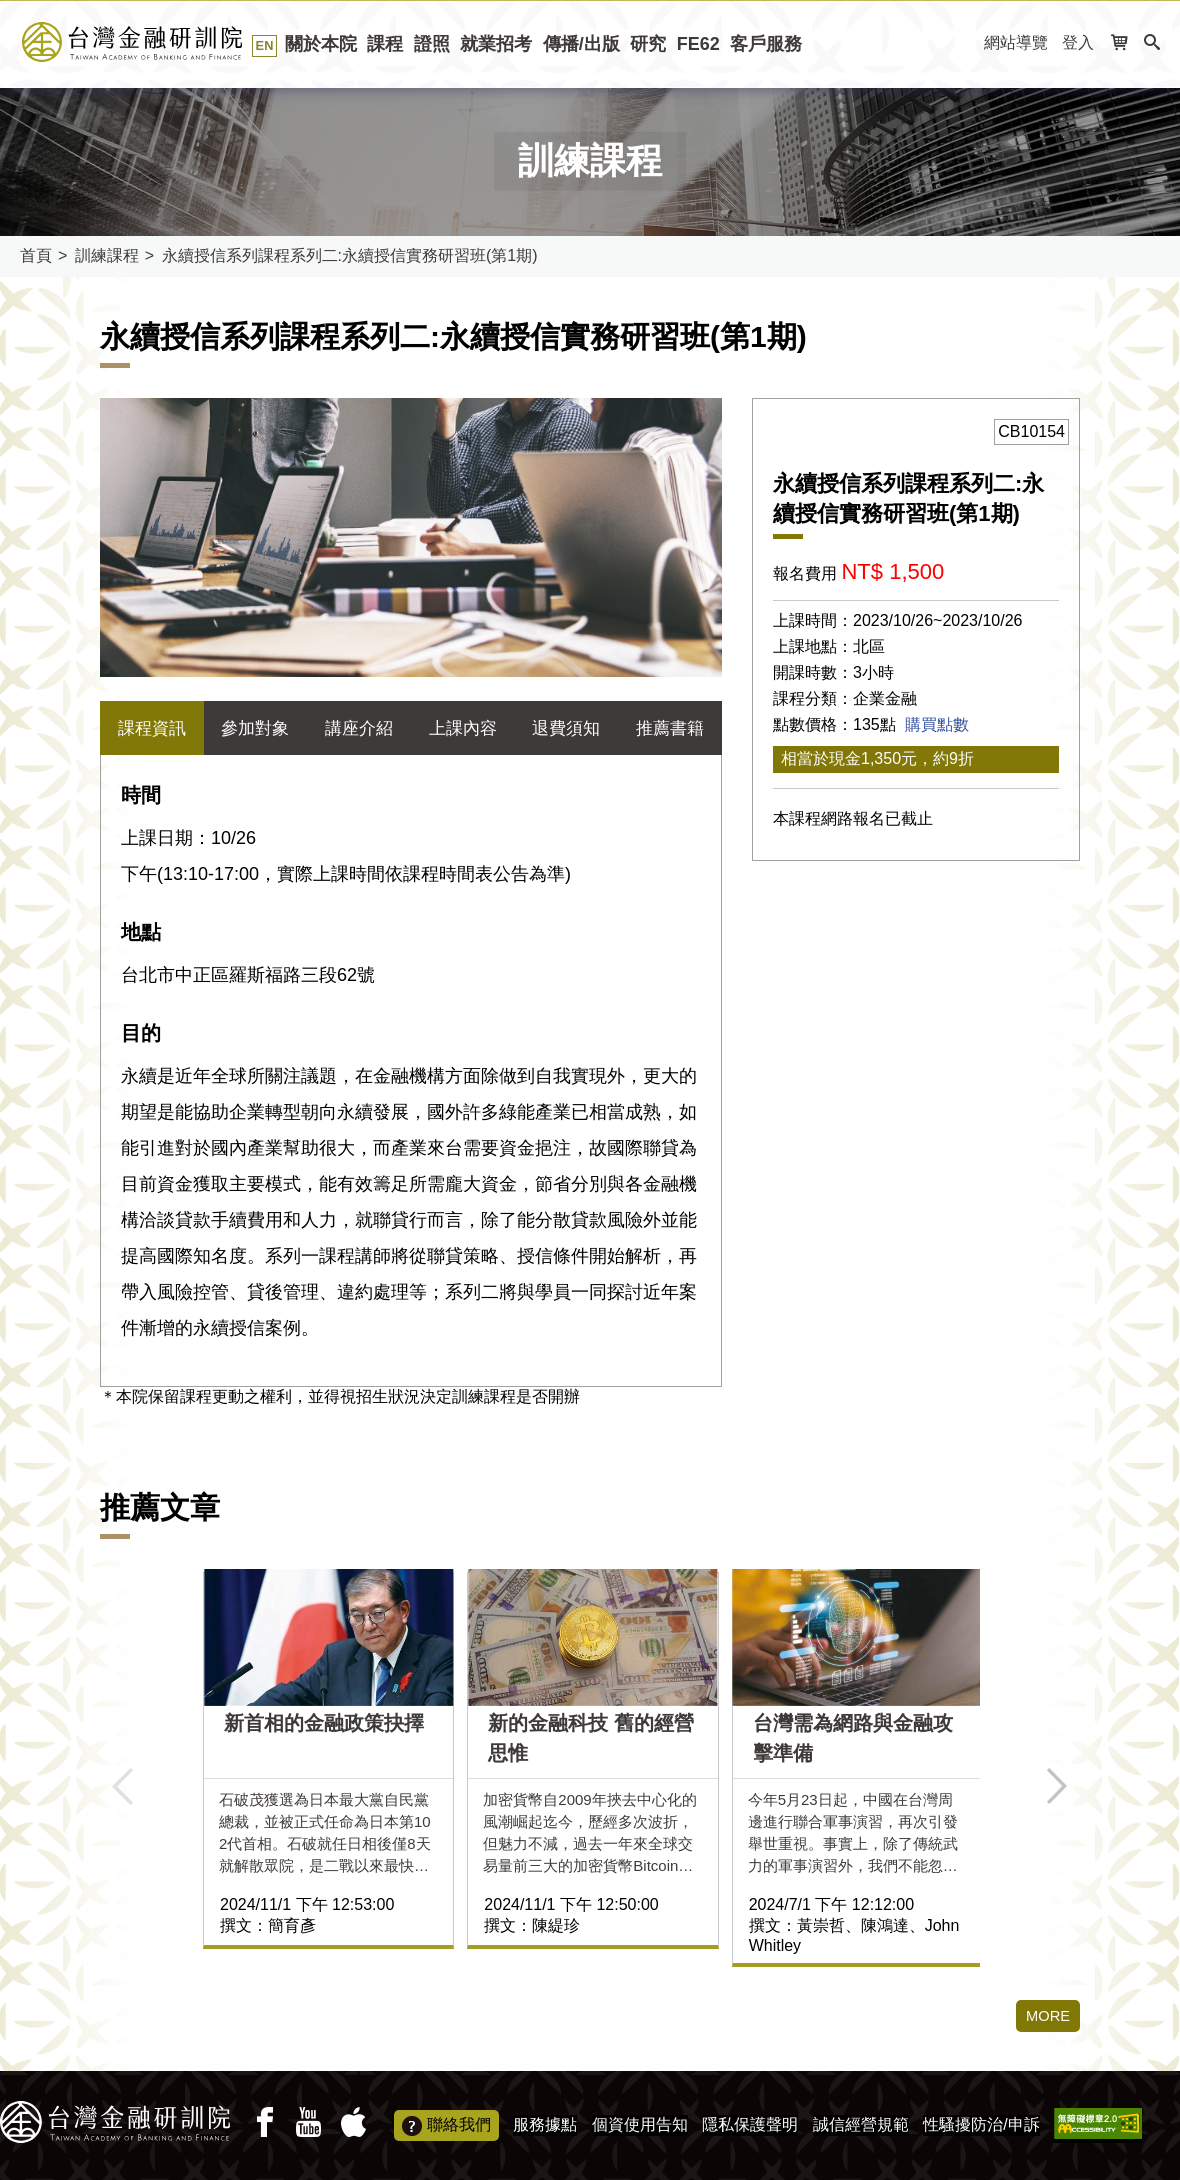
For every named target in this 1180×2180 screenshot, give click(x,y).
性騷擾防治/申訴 (981, 2124)
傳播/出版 (581, 44)
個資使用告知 (640, 2124)
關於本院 (321, 44)
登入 (1078, 42)
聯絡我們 (446, 2126)
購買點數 (937, 724)
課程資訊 (152, 728)
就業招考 (496, 44)
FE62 (698, 44)
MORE (1046, 2016)
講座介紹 (359, 728)
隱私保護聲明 (750, 2124)
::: (962, 43)
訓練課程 (107, 255)
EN (265, 45)
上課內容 (463, 728)
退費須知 (566, 728)
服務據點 (545, 2124)
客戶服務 (766, 44)
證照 (432, 44)
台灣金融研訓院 (154, 42)
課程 (385, 44)
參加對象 (255, 728)
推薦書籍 (670, 728)
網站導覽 (1016, 42)
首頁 (36, 255)
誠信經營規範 (861, 2124)
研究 (648, 44)
